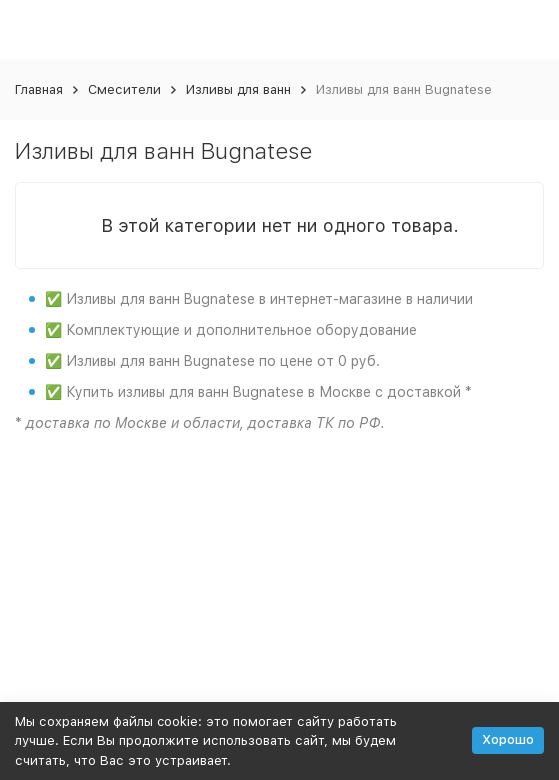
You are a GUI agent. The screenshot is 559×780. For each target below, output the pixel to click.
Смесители (124, 89)
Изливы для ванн (238, 89)
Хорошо (508, 739)
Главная (39, 89)
